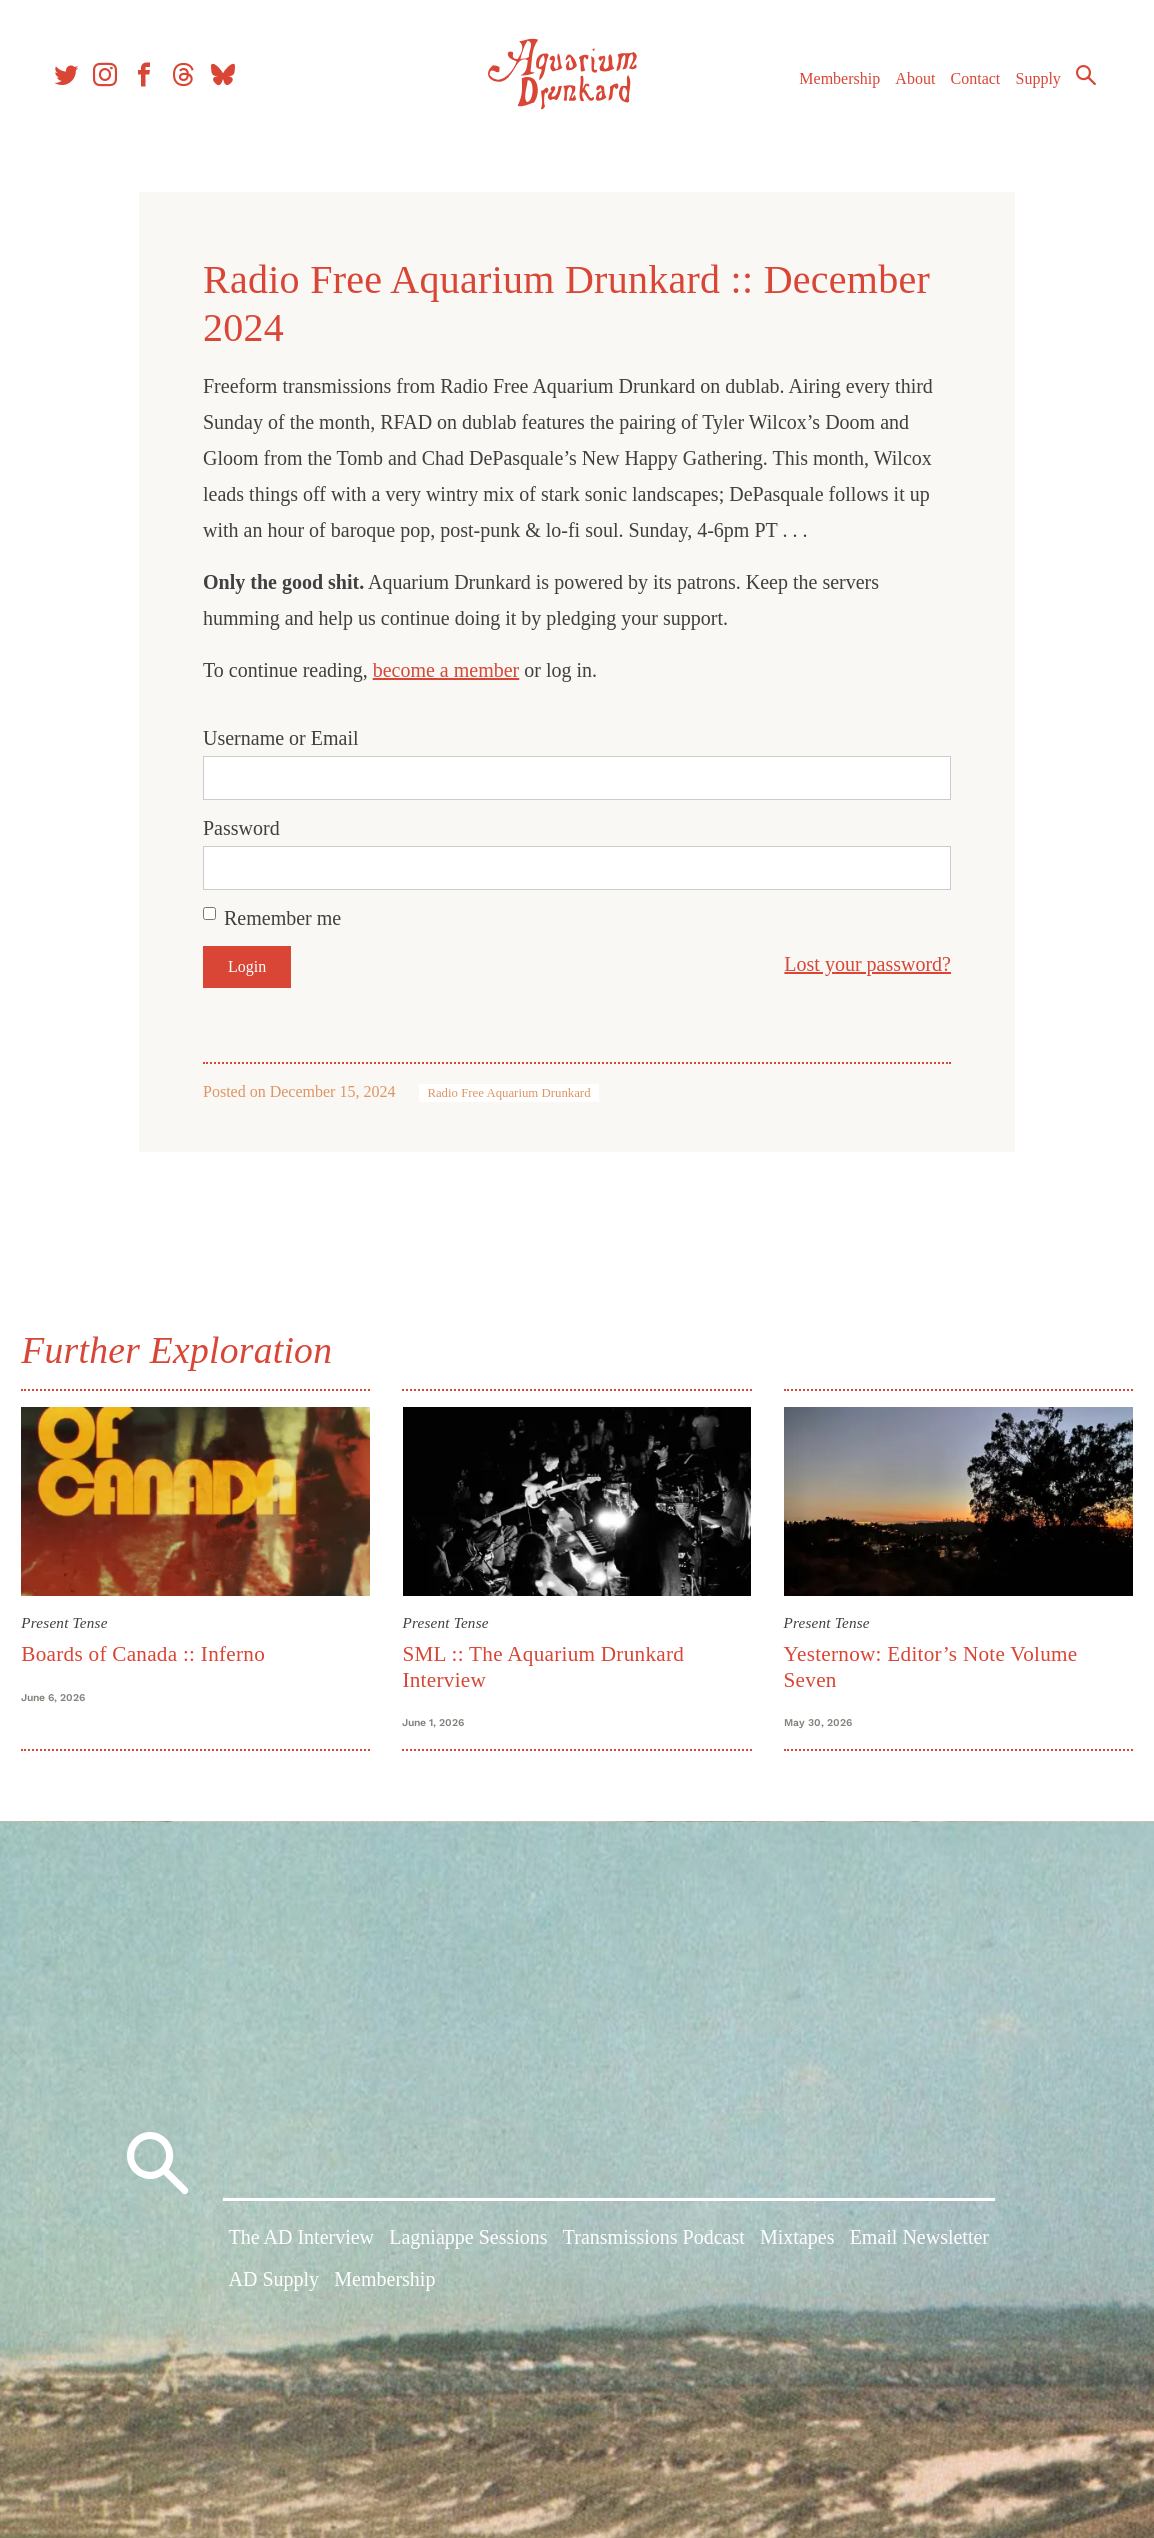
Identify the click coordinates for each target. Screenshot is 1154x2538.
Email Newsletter (919, 2249)
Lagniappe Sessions (468, 2249)
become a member (446, 670)
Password (241, 828)
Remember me (282, 918)
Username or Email (281, 738)
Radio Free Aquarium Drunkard (508, 1093)
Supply (1026, 88)
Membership (827, 88)
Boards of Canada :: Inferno (154, 1651)
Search (1074, 85)
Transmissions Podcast (654, 2249)
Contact (964, 88)
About (903, 88)
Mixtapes (797, 2249)
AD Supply (274, 2290)
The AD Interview (302, 2249)
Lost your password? (867, 964)
